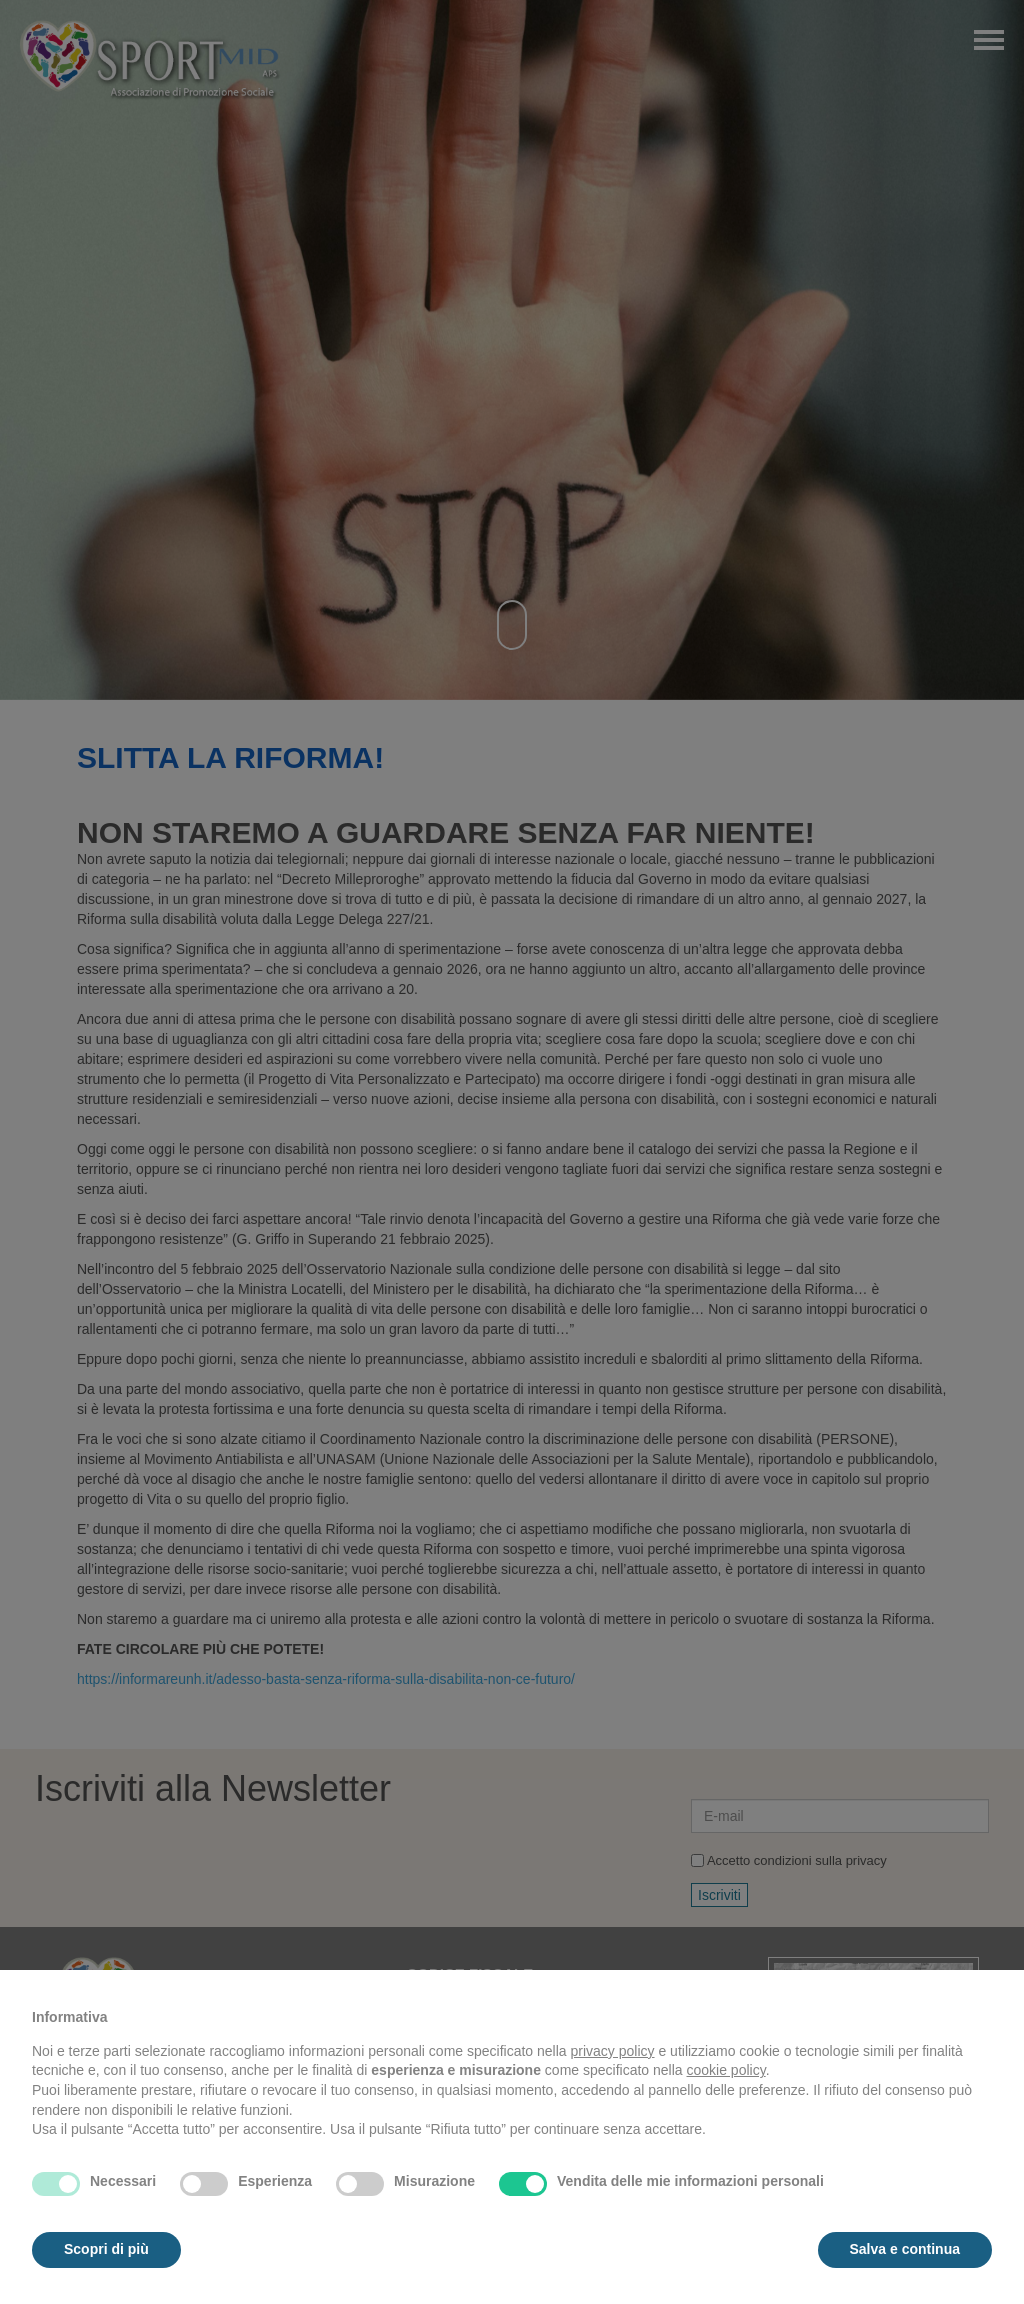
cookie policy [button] (726, 2070)
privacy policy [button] (613, 2051)
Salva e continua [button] (905, 2249)
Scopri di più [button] (106, 2249)
